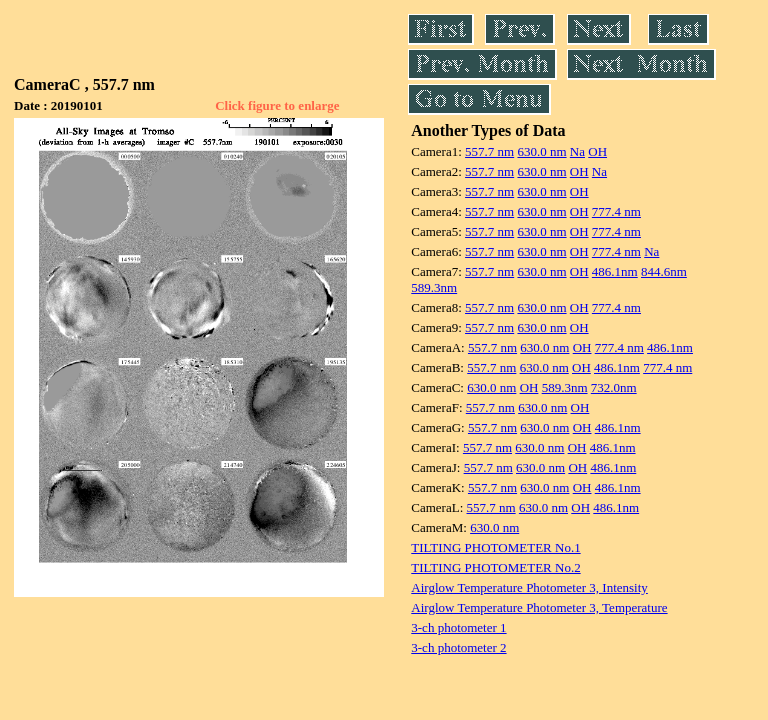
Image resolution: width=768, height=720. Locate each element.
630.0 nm (541, 151)
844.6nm (664, 271)
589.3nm (434, 287)
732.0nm (614, 387)
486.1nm (615, 271)
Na (577, 151)
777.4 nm (616, 211)
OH (597, 151)
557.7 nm (489, 151)
